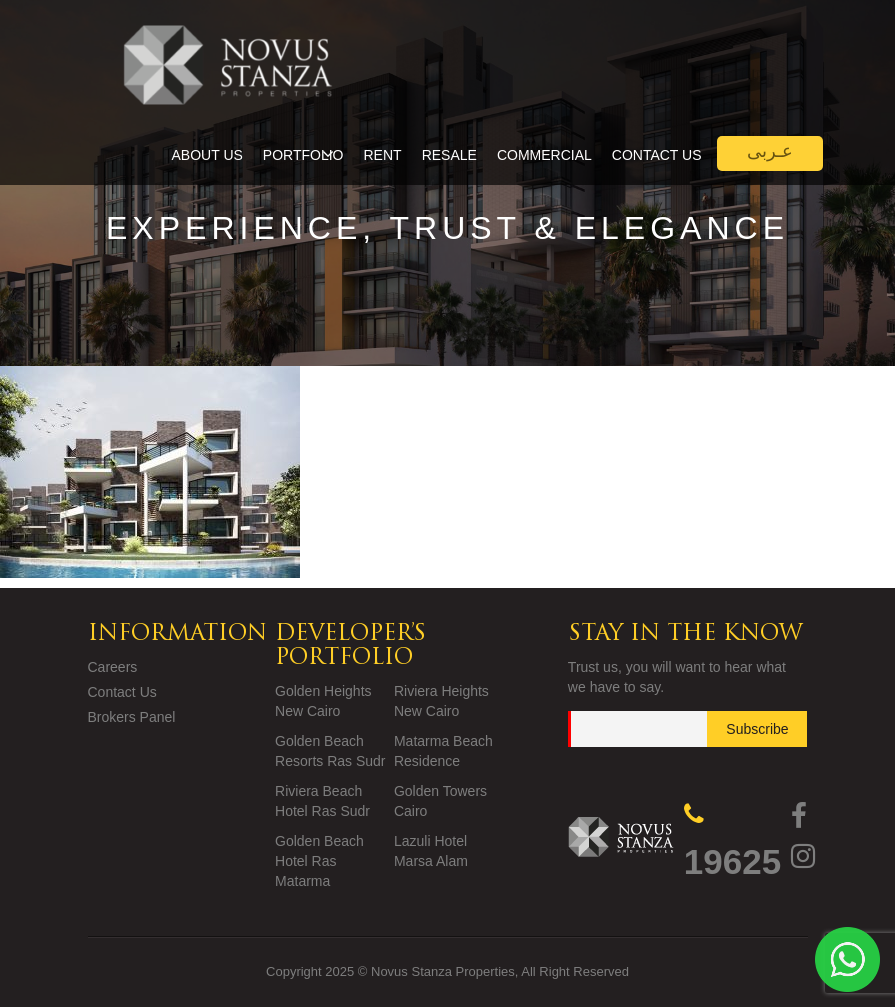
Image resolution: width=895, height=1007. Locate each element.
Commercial (544, 155)
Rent (383, 155)
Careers (113, 667)
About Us (207, 155)
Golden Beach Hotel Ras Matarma (319, 861)
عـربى (770, 151)
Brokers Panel (132, 717)
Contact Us (657, 155)
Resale (449, 155)
